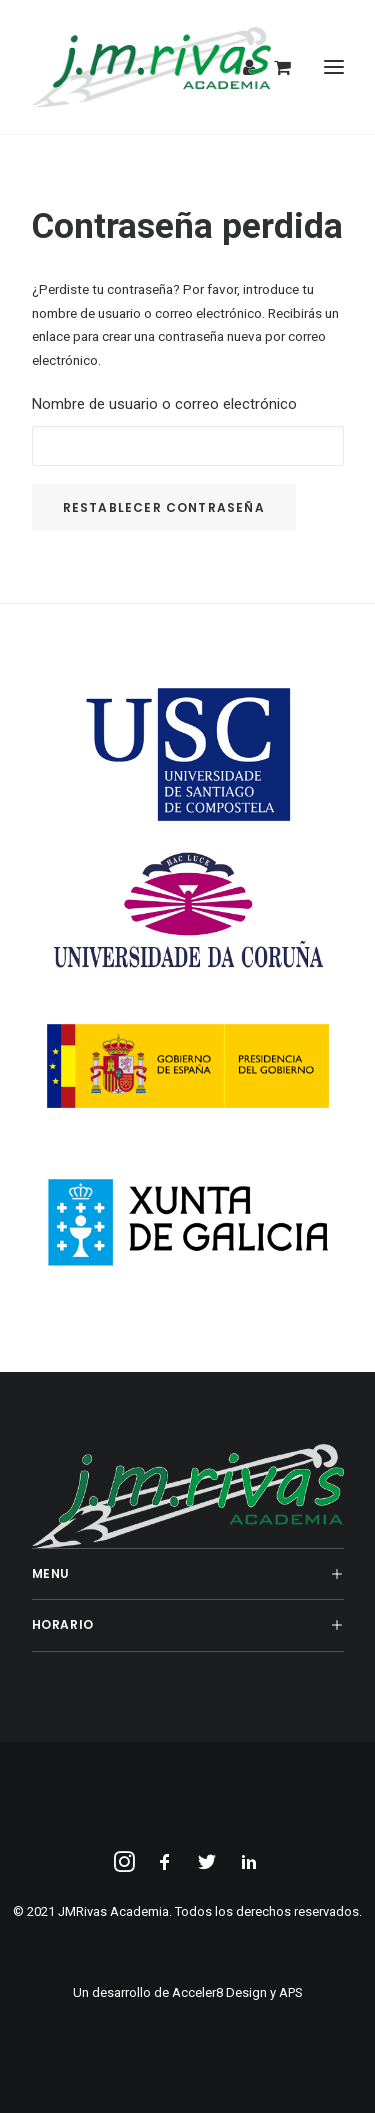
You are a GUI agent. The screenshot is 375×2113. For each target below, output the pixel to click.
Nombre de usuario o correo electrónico (164, 404)
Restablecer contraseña (164, 507)
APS (291, 1992)
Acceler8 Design (219, 1992)
